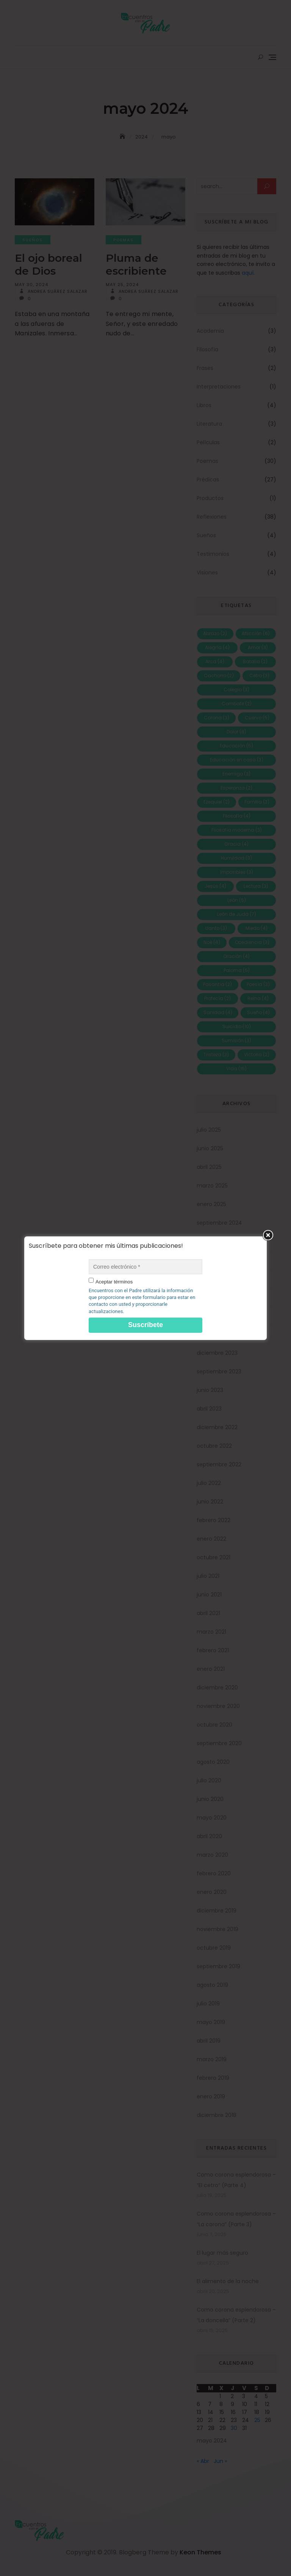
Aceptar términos (114, 1281)
